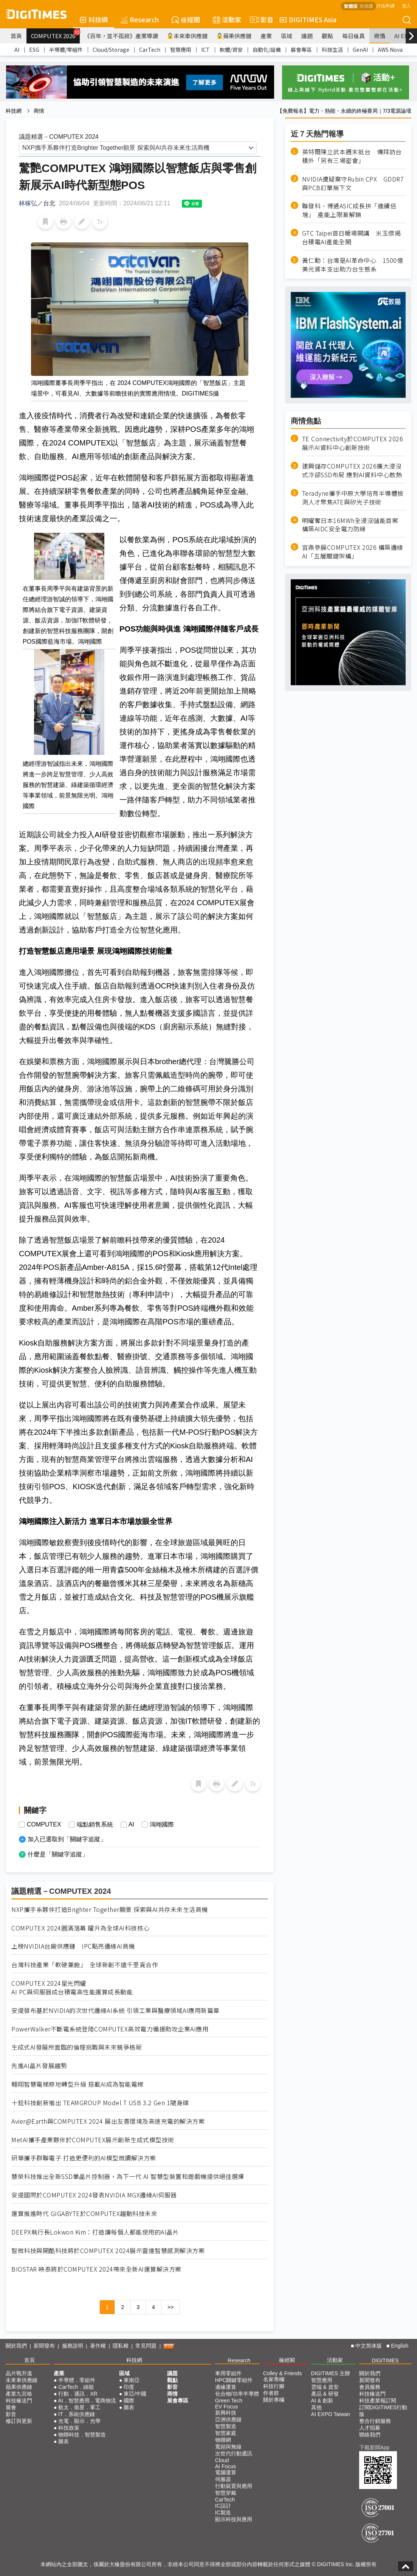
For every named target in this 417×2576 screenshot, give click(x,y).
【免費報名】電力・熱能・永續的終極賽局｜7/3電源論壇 (344, 111)
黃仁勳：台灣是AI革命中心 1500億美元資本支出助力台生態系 (352, 264)
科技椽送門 (19, 2401)
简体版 (366, 6)
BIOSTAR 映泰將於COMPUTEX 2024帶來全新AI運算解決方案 (96, 2269)
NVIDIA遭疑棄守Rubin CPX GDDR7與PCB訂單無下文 (353, 183)
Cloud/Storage (111, 49)
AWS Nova (390, 49)
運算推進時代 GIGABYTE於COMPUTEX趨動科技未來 (84, 2213)
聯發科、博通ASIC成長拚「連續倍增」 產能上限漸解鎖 (349, 210)
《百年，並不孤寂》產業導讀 (121, 36)
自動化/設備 (267, 49)
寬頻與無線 (228, 2447)
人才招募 (369, 2428)
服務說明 (72, 2346)
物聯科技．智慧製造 (82, 2435)
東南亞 (132, 2380)
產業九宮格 (19, 2394)
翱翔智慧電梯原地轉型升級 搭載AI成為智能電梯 (77, 2084)
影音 (260, 20)
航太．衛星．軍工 (79, 2407)
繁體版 (351, 6)
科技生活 (332, 49)
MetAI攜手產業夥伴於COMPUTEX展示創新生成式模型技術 (92, 2139)
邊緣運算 (225, 2387)
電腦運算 (225, 2472)
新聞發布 (44, 2346)
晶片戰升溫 (19, 2373)
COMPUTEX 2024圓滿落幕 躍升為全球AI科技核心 (80, 1928)
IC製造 (223, 2512)
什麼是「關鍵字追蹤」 (58, 1854)
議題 (307, 36)
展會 (11, 2407)
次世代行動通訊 (233, 2453)
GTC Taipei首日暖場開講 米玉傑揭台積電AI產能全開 (351, 237)
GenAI (360, 49)
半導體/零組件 (66, 49)
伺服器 (223, 2479)
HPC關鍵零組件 (234, 2380)
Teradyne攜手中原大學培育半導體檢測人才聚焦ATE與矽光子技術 (353, 497)
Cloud (222, 2460)
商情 (379, 36)
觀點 (327, 36)
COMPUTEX (44, 1825)
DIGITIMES (385, 2360)
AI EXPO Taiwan (330, 2414)
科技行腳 (273, 2386)
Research (140, 19)
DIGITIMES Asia (308, 19)
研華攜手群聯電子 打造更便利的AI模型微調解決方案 (83, 2158)
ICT (205, 49)
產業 (266, 36)
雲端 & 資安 (325, 2387)
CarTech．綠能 (76, 2387)
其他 (316, 2407)
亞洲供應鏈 (228, 2419)
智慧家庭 (225, 2433)
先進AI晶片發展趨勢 (39, 2065)
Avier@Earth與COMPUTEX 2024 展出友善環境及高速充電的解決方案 (108, 2121)
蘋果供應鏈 (234, 36)
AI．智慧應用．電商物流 (87, 2401)
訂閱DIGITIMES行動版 (383, 2410)
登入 (406, 5)
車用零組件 (228, 2373)
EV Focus (226, 2407)
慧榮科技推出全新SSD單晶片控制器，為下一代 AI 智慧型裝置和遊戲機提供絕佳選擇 (127, 2176)
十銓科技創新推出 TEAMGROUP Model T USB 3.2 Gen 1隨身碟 (100, 2102)
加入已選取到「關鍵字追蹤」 (67, 1839)
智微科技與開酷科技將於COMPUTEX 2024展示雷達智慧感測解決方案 (108, 2250)
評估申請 (385, 5)
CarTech (149, 49)
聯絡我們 (369, 2435)
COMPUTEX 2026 (55, 34)
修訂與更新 (19, 2421)
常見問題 (146, 2346)
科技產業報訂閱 (377, 2401)
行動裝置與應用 (233, 2486)
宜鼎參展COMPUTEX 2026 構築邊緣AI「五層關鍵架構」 (352, 551)
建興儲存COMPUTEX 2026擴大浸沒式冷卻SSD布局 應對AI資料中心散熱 (352, 470)
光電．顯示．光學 (79, 2421)
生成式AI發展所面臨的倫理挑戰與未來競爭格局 (76, 2047)
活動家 (227, 19)
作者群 (271, 2393)
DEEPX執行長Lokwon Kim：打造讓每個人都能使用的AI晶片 (95, 2232)
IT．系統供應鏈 (76, 2414)
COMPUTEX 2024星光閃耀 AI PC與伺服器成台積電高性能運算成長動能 (72, 1987)
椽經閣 (186, 19)
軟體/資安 (231, 49)
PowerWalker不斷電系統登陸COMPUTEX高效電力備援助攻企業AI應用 (109, 2029)
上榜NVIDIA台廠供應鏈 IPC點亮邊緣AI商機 (73, 1946)
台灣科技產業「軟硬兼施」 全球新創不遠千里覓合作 (84, 1964)
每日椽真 (353, 36)
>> (170, 2307)
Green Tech (228, 2401)
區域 (286, 36)
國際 (129, 2401)
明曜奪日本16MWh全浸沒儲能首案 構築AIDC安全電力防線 (350, 525)
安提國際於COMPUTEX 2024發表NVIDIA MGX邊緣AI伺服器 (94, 2195)
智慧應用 (180, 49)
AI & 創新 (322, 2401)
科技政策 (68, 2428)
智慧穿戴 (225, 2493)
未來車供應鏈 (187, 36)
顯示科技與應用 (233, 2519)
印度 (129, 2387)
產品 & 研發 (325, 2394)
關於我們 (16, 2346)
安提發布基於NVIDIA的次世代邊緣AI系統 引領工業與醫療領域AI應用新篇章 (115, 2010)
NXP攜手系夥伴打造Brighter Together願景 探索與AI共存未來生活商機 (109, 1909)
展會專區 (301, 49)
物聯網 (223, 2440)
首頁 (16, 36)
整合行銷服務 (375, 2421)
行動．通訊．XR (77, 2394)
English (399, 2346)
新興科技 (225, 2413)
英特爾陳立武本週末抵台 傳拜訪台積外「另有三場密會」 (352, 156)
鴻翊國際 (162, 1825)
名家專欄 (273, 2379)
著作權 (98, 2346)
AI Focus (225, 2466)
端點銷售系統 (95, 1825)
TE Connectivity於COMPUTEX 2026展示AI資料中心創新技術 (352, 443)
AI (16, 49)
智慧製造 (225, 2426)
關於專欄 (273, 2400)
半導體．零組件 (76, 2380)
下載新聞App (374, 2447)
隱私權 (121, 2346)
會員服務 (369, 2387)
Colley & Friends (282, 2373)
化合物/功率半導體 (237, 2394)
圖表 (63, 2441)
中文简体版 (368, 2346)
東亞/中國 (135, 2394)
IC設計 (223, 2506)
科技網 (93, 19)
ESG (34, 49)
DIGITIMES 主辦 (330, 2373)
